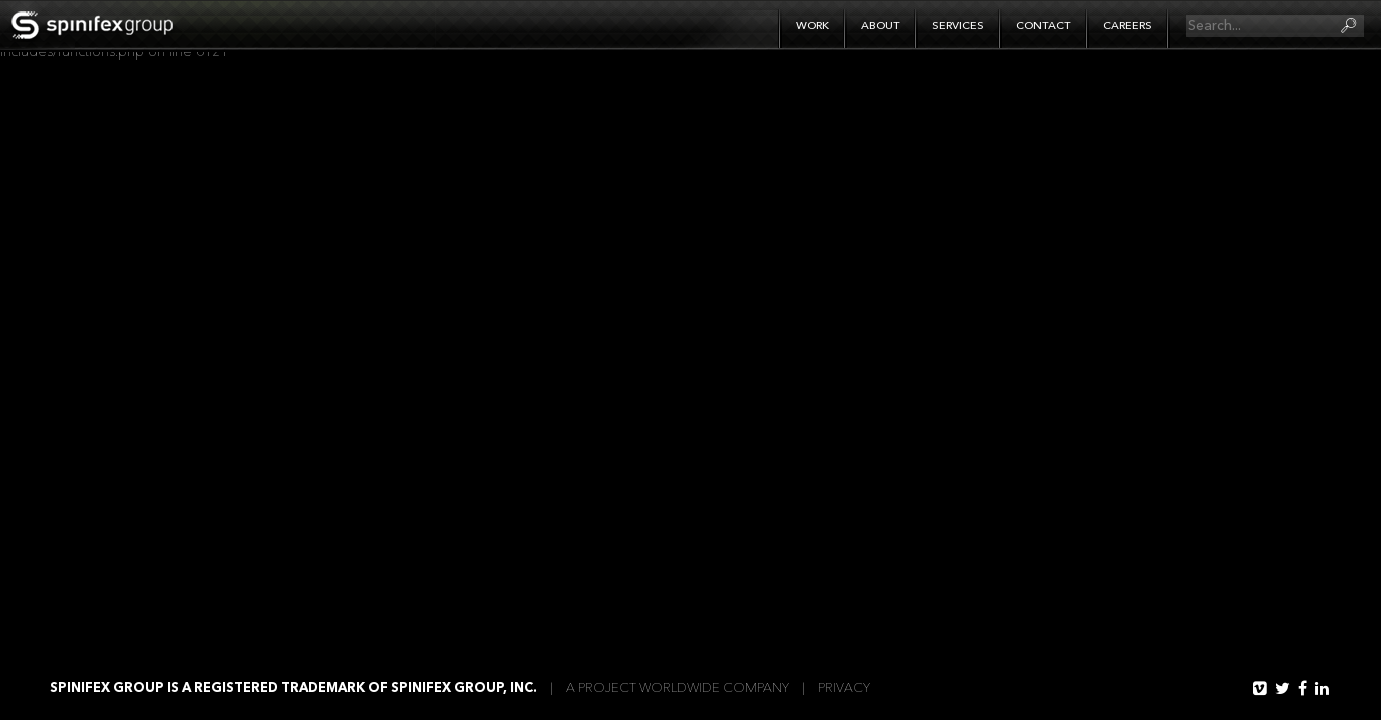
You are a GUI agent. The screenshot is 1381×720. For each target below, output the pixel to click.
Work (812, 26)
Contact (1043, 26)
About (880, 26)
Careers (1127, 26)
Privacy (844, 688)
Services (958, 26)
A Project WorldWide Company (677, 688)
